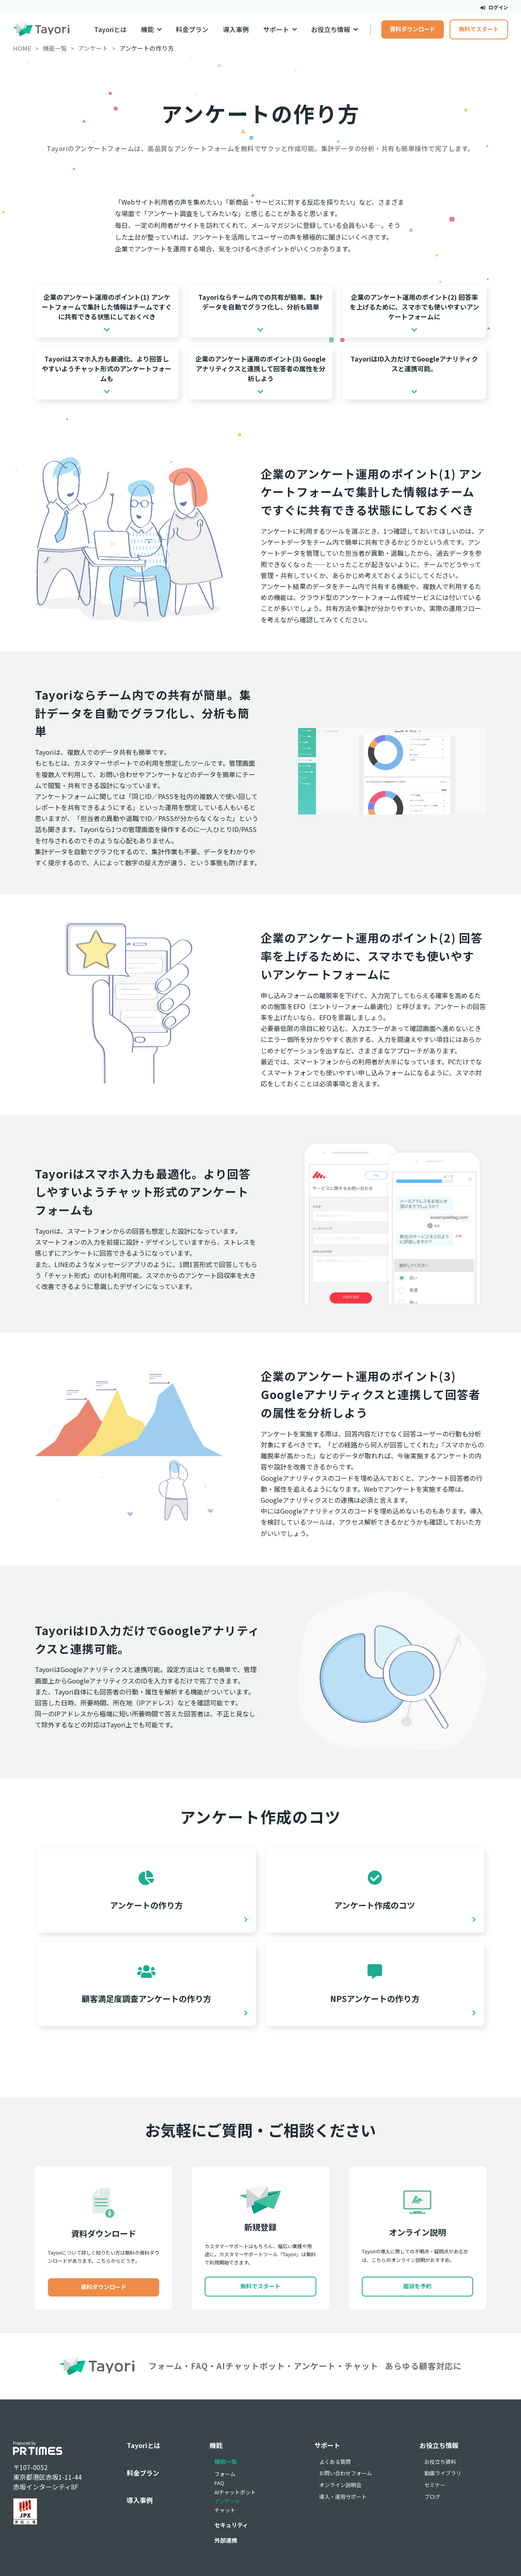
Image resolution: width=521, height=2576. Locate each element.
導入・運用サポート (343, 2496)
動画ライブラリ (442, 2473)
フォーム (225, 2474)
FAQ (219, 2483)
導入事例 (236, 29)
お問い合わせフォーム (345, 2473)
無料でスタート (479, 29)
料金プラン (192, 29)
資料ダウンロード (412, 29)
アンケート (227, 2501)
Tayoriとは (110, 29)
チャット (225, 2510)
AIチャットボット (235, 2492)
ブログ (432, 2496)
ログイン (494, 7)
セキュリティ (231, 2525)
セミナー (434, 2485)
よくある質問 (335, 2462)
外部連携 (225, 2540)
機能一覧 (225, 2461)
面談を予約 (417, 2286)
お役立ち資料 (440, 2462)
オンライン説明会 (340, 2485)
